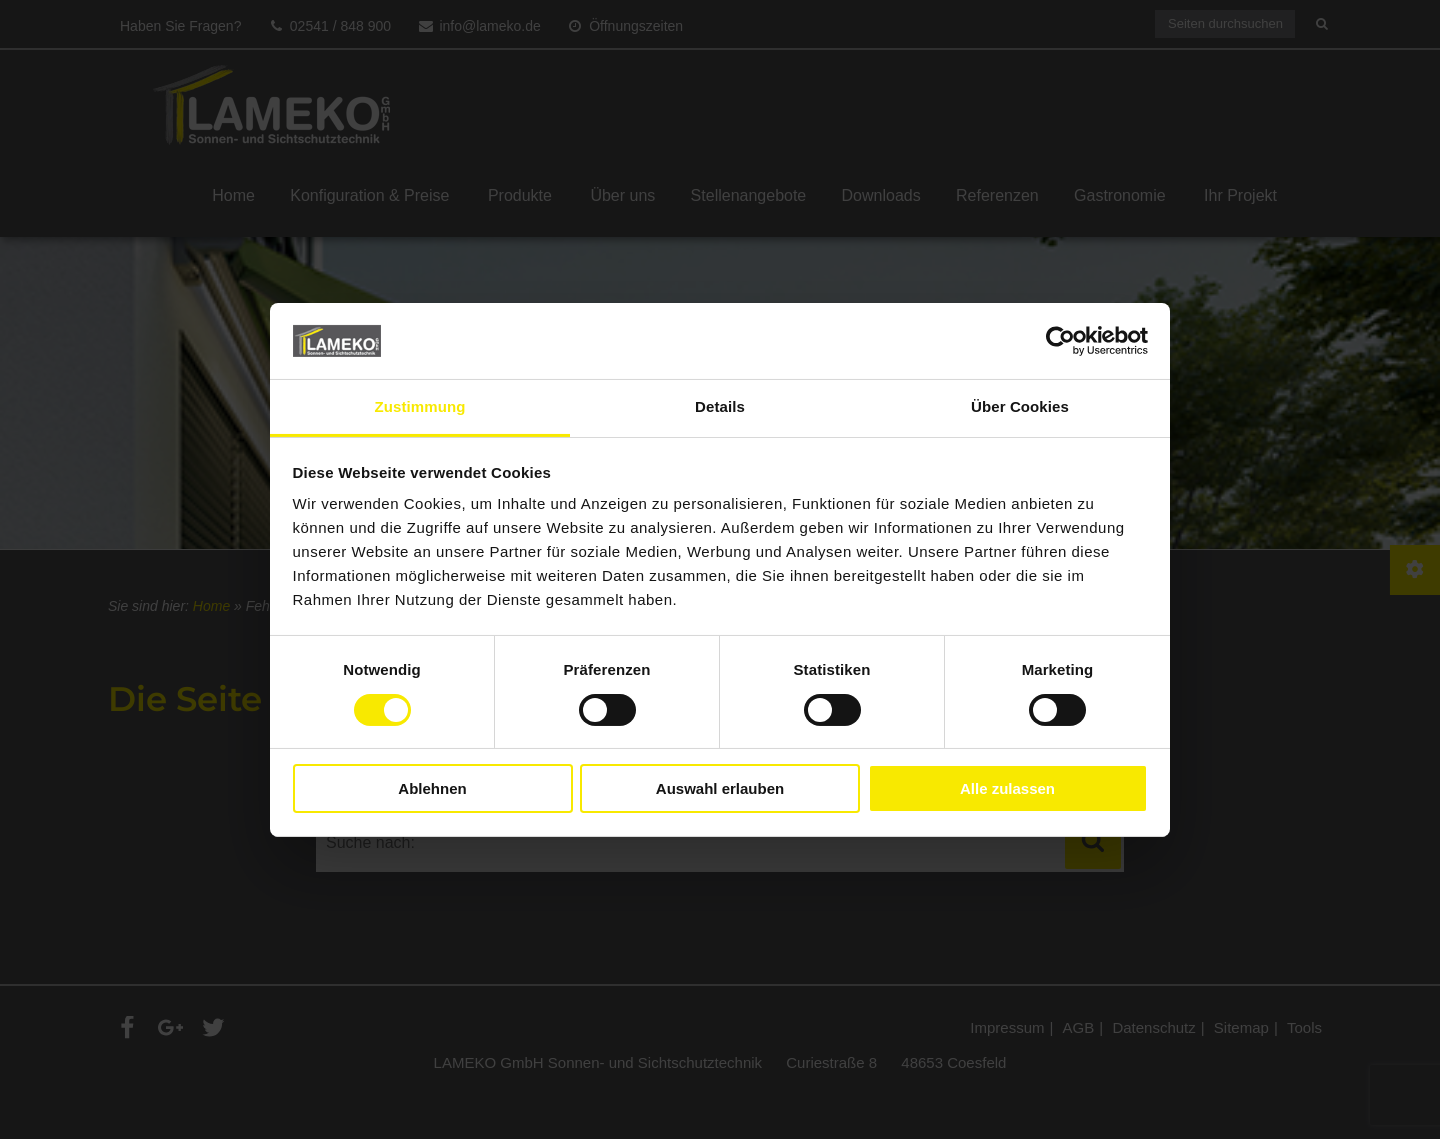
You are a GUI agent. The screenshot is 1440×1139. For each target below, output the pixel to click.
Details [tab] (720, 406)
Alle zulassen (1007, 788)
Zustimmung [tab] (420, 406)
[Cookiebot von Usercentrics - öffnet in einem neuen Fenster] (1060, 341)
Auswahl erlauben (720, 788)
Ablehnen (432, 788)
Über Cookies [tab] (1020, 406)
